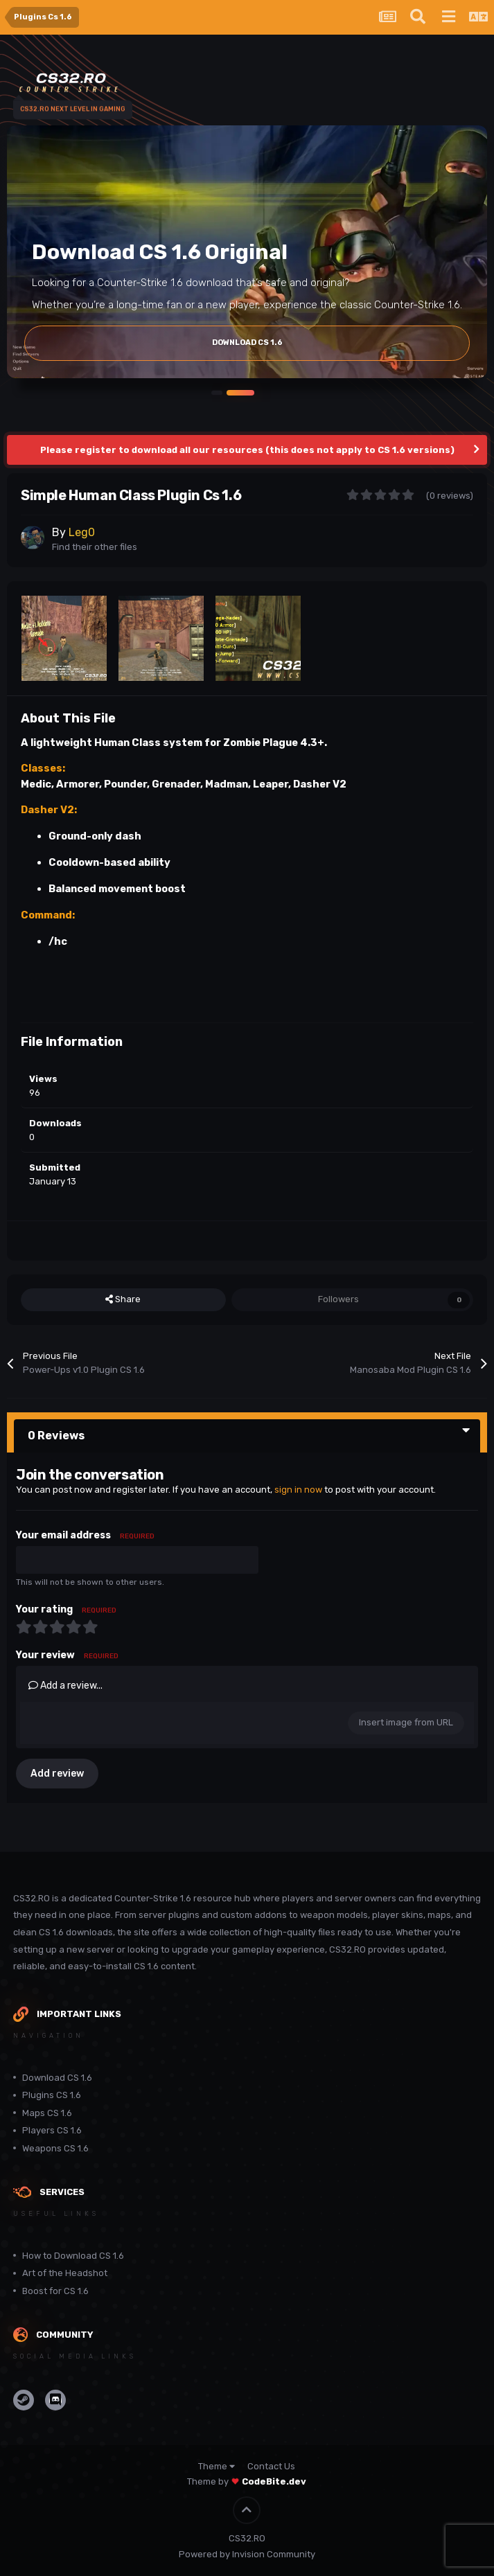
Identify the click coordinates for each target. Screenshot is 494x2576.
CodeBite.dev (274, 2481)
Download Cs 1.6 (247, 342)
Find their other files (94, 547)
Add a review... (65, 1685)
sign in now (298, 1489)
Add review (57, 1773)
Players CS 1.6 (52, 2130)
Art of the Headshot (64, 2273)
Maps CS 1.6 (47, 2113)
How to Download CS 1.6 (73, 2255)
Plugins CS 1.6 (51, 2095)
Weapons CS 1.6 (55, 2148)
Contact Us (271, 2466)
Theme (216, 2466)
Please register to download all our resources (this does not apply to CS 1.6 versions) (247, 450)
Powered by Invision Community (247, 2554)
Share (123, 1299)
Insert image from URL (406, 1722)
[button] (216, 392)
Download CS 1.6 (57, 2077)
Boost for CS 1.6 (55, 2291)
